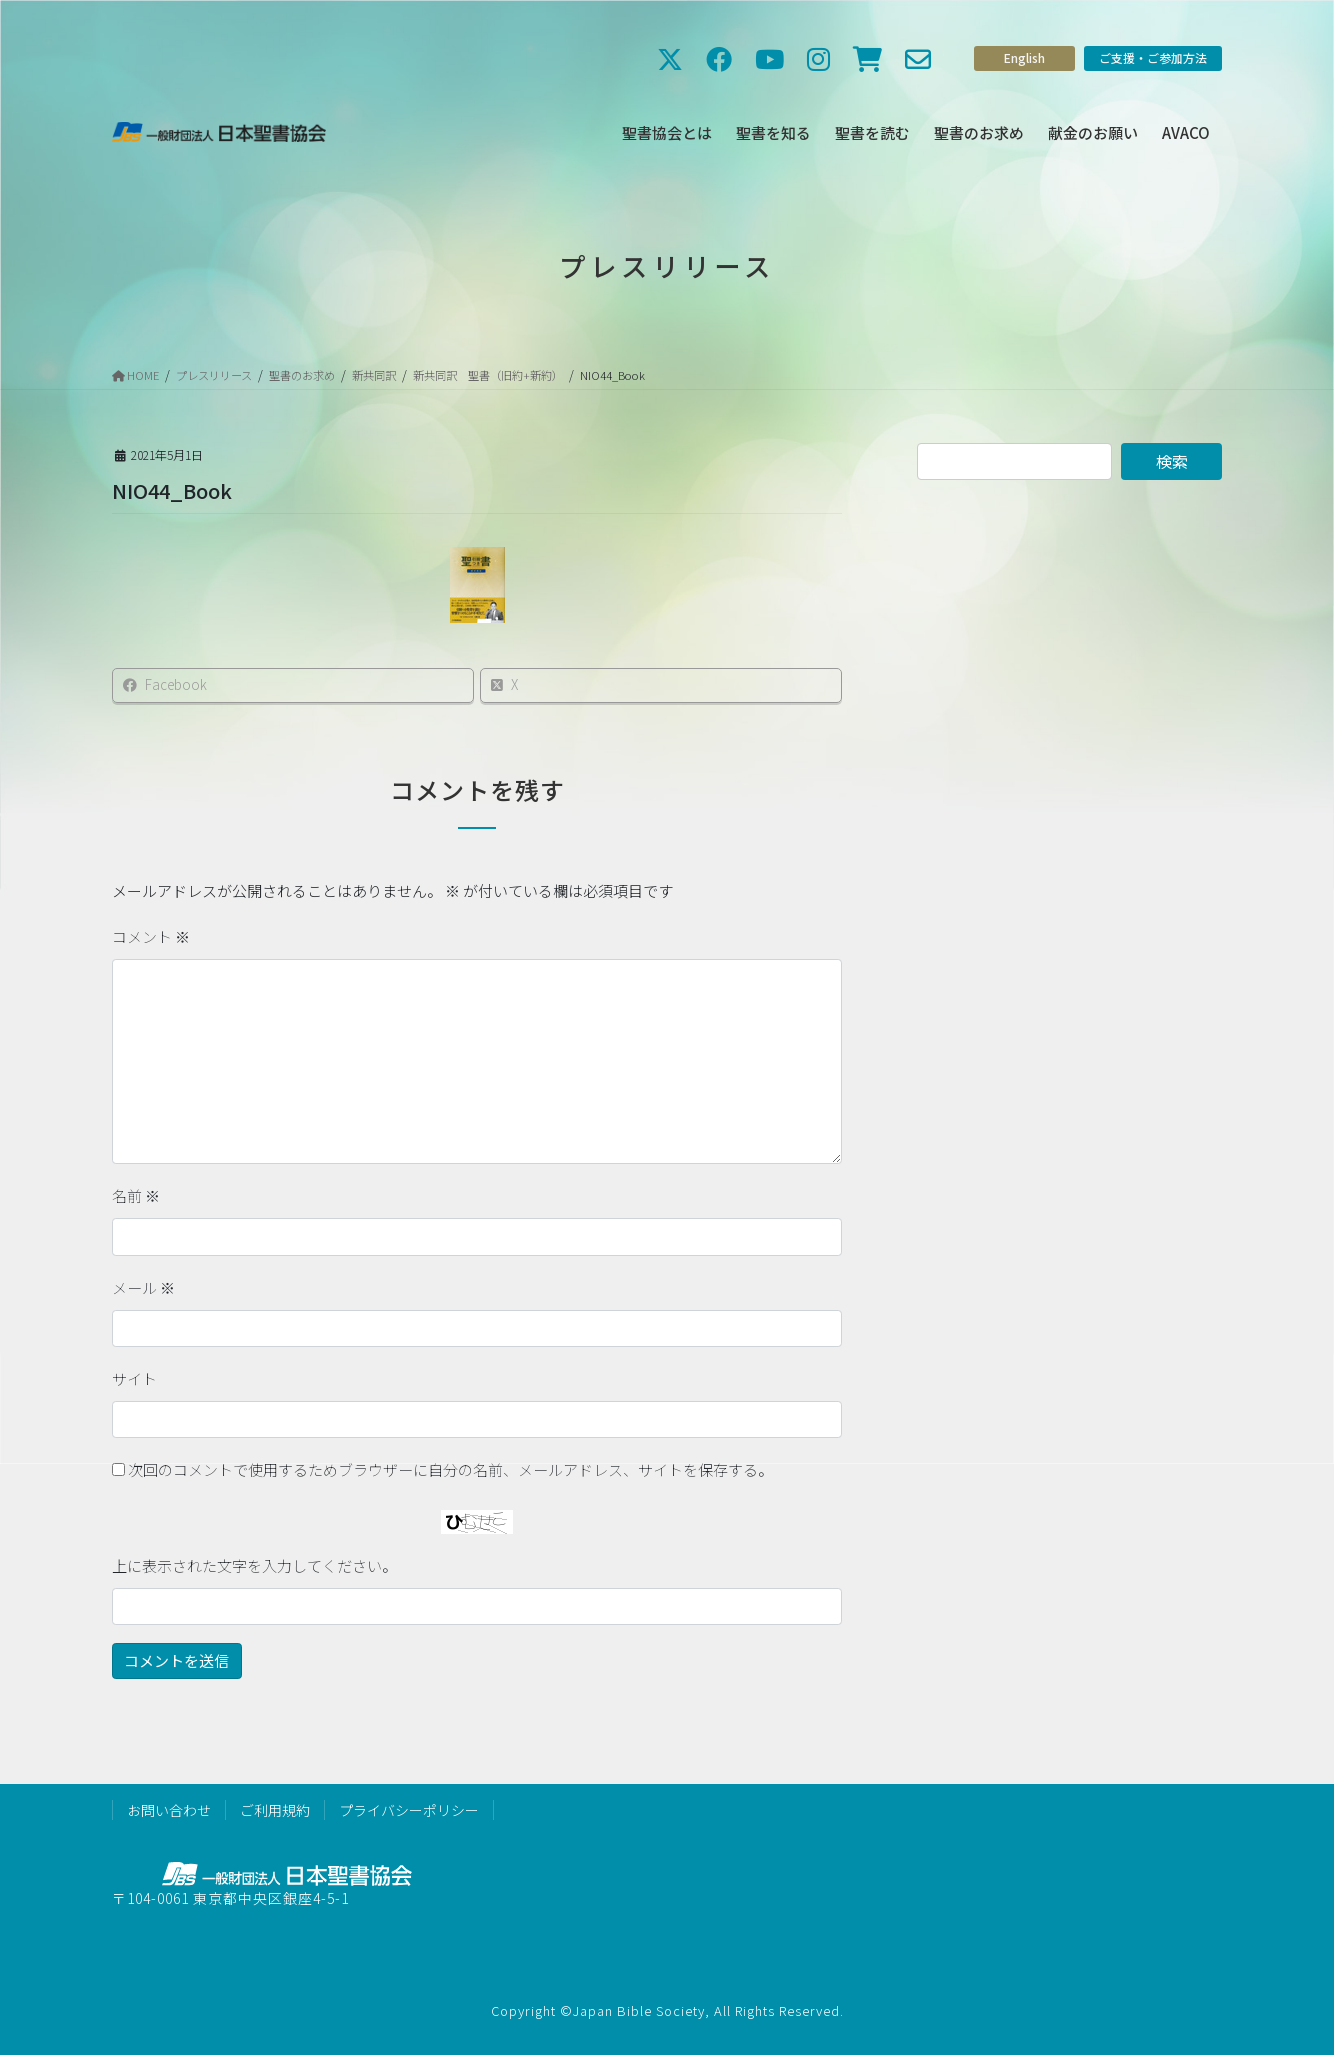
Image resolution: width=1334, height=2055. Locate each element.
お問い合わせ (169, 1810)
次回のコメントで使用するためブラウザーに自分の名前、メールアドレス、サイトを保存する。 (450, 1469)
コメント (151, 936)
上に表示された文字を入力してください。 (254, 1565)
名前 (136, 1195)
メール (143, 1287)
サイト (134, 1378)
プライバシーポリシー (409, 1810)
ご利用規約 (275, 1810)
